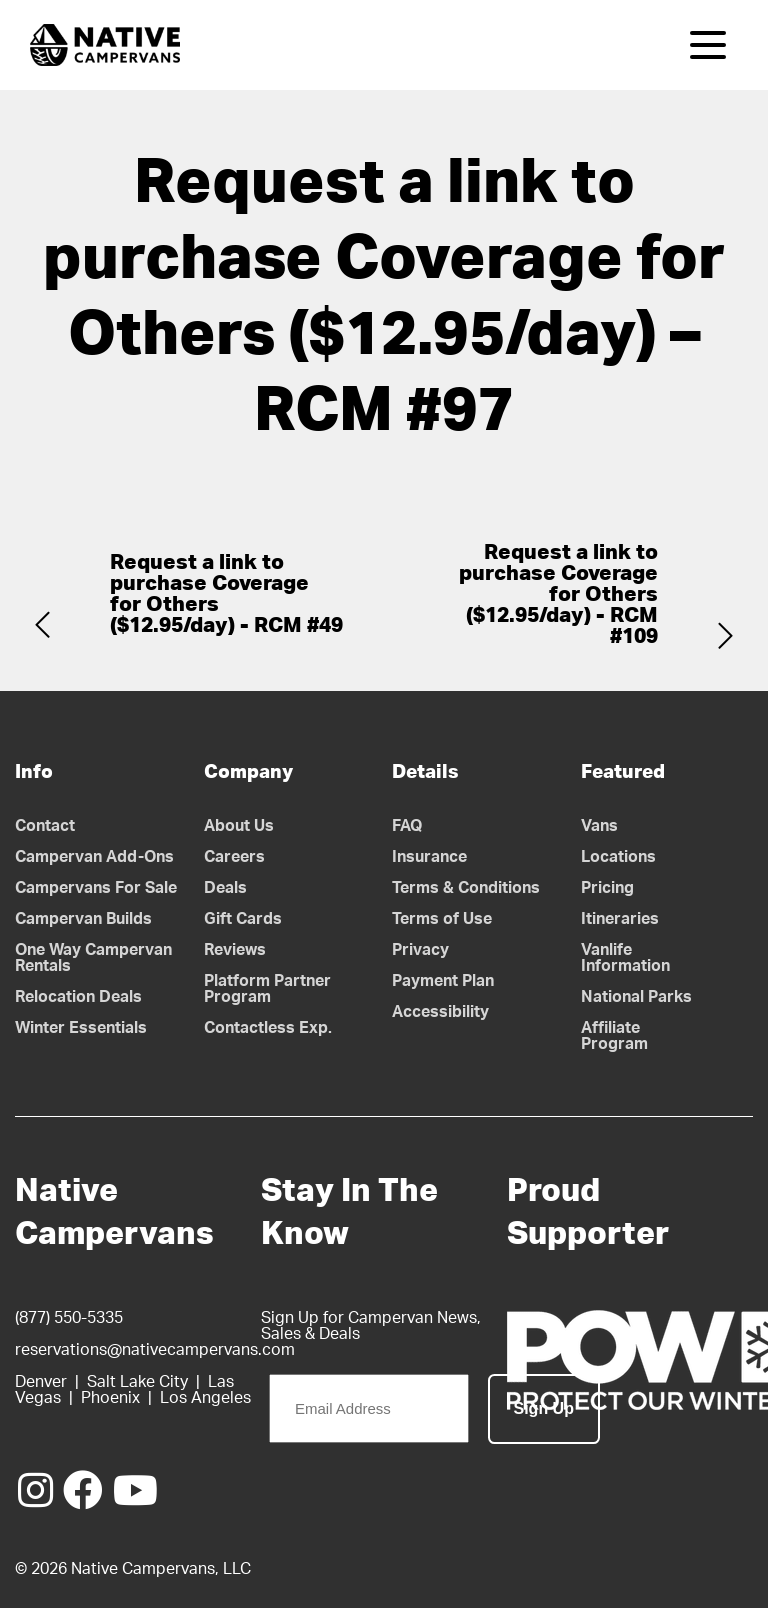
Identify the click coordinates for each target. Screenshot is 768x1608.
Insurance (429, 857)
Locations (618, 857)
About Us (239, 826)
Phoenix (110, 1398)
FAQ (407, 826)
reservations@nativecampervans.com (155, 1350)
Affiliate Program (614, 1036)
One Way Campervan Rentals (93, 958)
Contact (45, 826)
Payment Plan (443, 981)
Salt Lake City (137, 1382)
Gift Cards (243, 919)
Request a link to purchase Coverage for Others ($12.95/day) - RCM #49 (226, 594)
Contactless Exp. (268, 1028)
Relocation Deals (78, 997)
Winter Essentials (81, 1028)
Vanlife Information (625, 958)
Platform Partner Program (267, 989)
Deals (225, 888)
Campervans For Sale (96, 888)
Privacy (420, 950)
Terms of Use (442, 919)
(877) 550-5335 (69, 1318)
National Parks (636, 997)
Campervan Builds (83, 919)
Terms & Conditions (466, 888)
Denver (41, 1382)
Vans (599, 826)
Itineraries (620, 919)
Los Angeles (205, 1398)
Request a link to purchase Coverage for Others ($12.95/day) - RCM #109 (558, 594)
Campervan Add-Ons (94, 857)
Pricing (607, 888)
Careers (234, 857)
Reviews (235, 950)
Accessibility (440, 1012)
